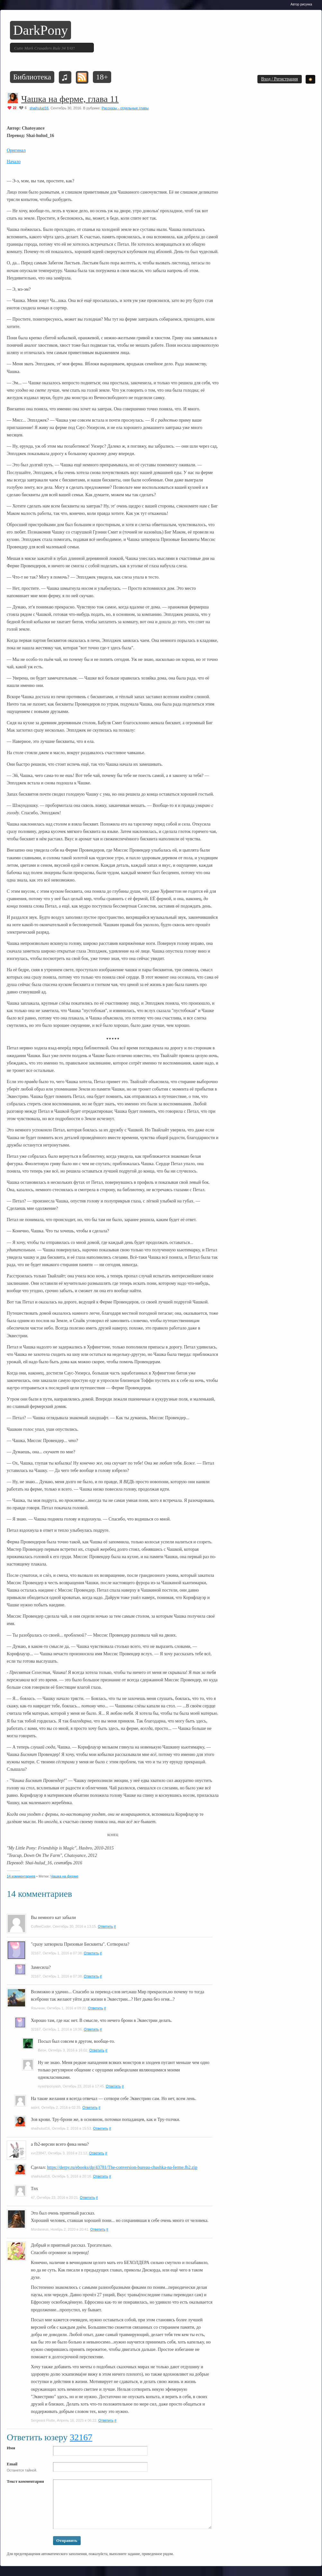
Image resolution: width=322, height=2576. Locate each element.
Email (12, 2464)
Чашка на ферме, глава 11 (70, 99)
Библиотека (32, 77)
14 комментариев (21, 1876)
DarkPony (40, 30)
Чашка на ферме (64, 1876)
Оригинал (16, 150)
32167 (81, 2437)
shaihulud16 (39, 108)
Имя (11, 2447)
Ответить (105, 1926)
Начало (14, 161)
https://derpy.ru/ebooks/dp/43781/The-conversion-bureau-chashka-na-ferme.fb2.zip (122, 2167)
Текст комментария (25, 2481)
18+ (102, 77)
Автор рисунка (301, 4)
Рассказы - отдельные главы (125, 108)
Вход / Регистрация (279, 79)
